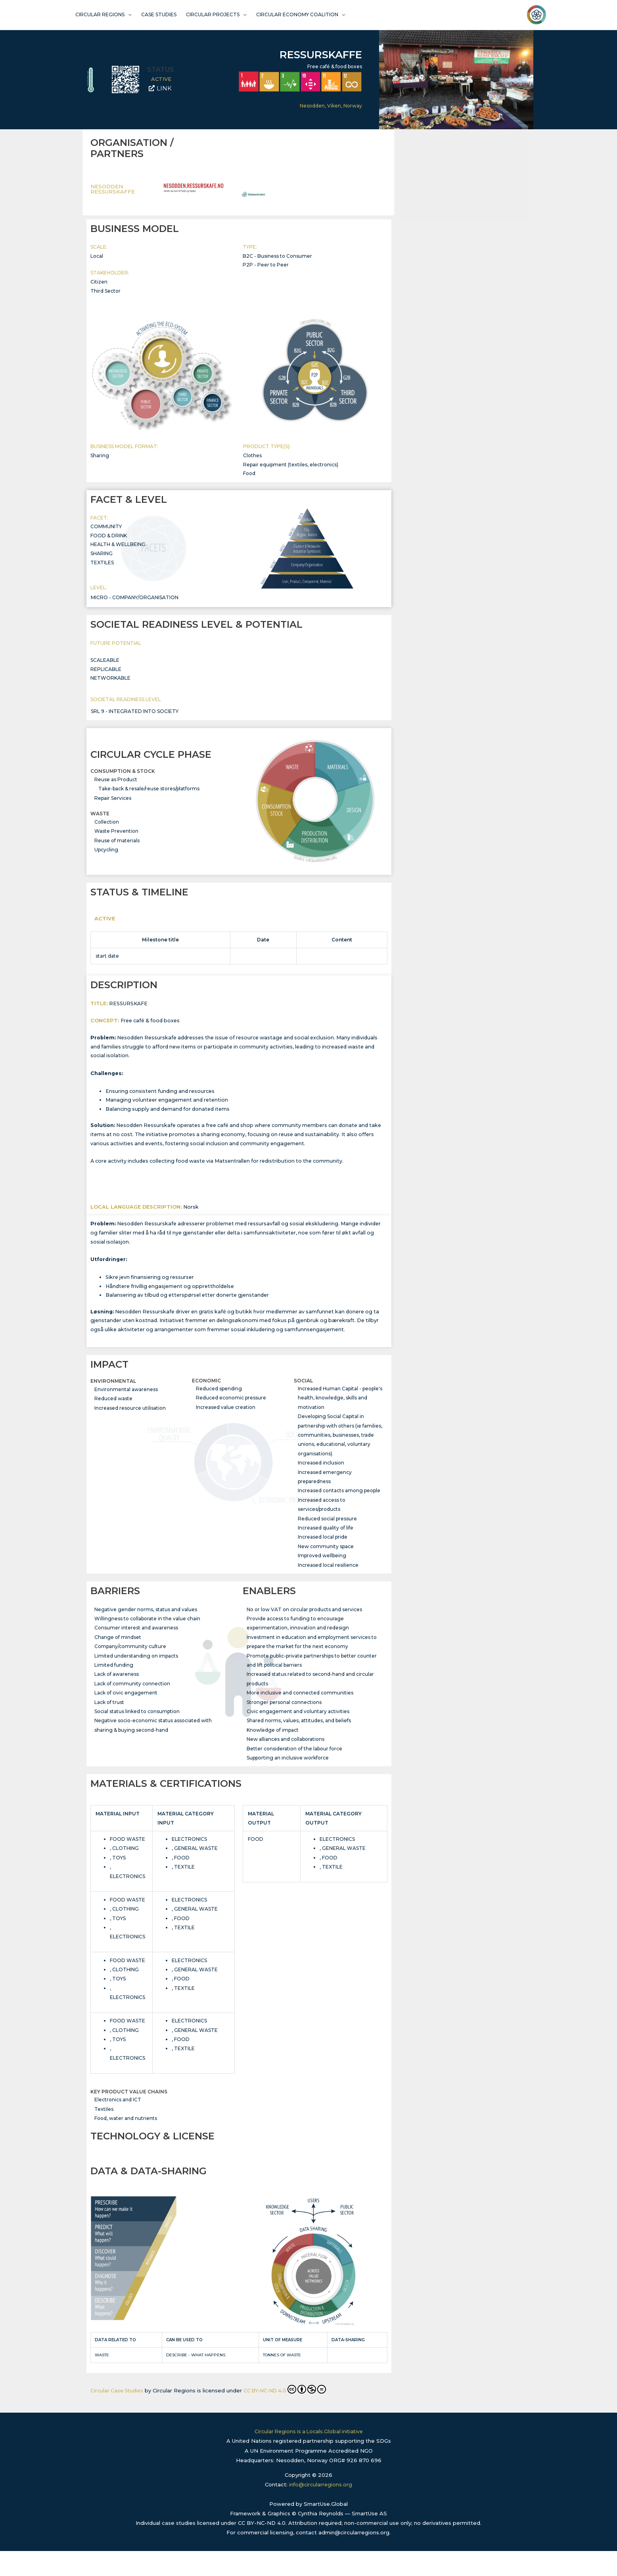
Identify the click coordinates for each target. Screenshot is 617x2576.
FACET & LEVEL (444, 200)
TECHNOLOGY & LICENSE (454, 272)
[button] (517, 161)
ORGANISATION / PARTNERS (457, 185)
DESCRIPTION (443, 232)
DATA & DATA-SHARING (452, 280)
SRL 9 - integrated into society (134, 718)
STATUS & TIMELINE (448, 224)
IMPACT (437, 240)
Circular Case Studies (118, 2405)
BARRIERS (440, 248)
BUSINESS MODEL (447, 193)
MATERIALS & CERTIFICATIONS (459, 264)
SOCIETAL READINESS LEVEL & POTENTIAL (472, 208)
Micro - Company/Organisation (134, 603)
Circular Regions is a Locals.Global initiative (308, 2456)
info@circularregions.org (320, 2510)
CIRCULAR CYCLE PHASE (455, 216)
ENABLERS (440, 256)
